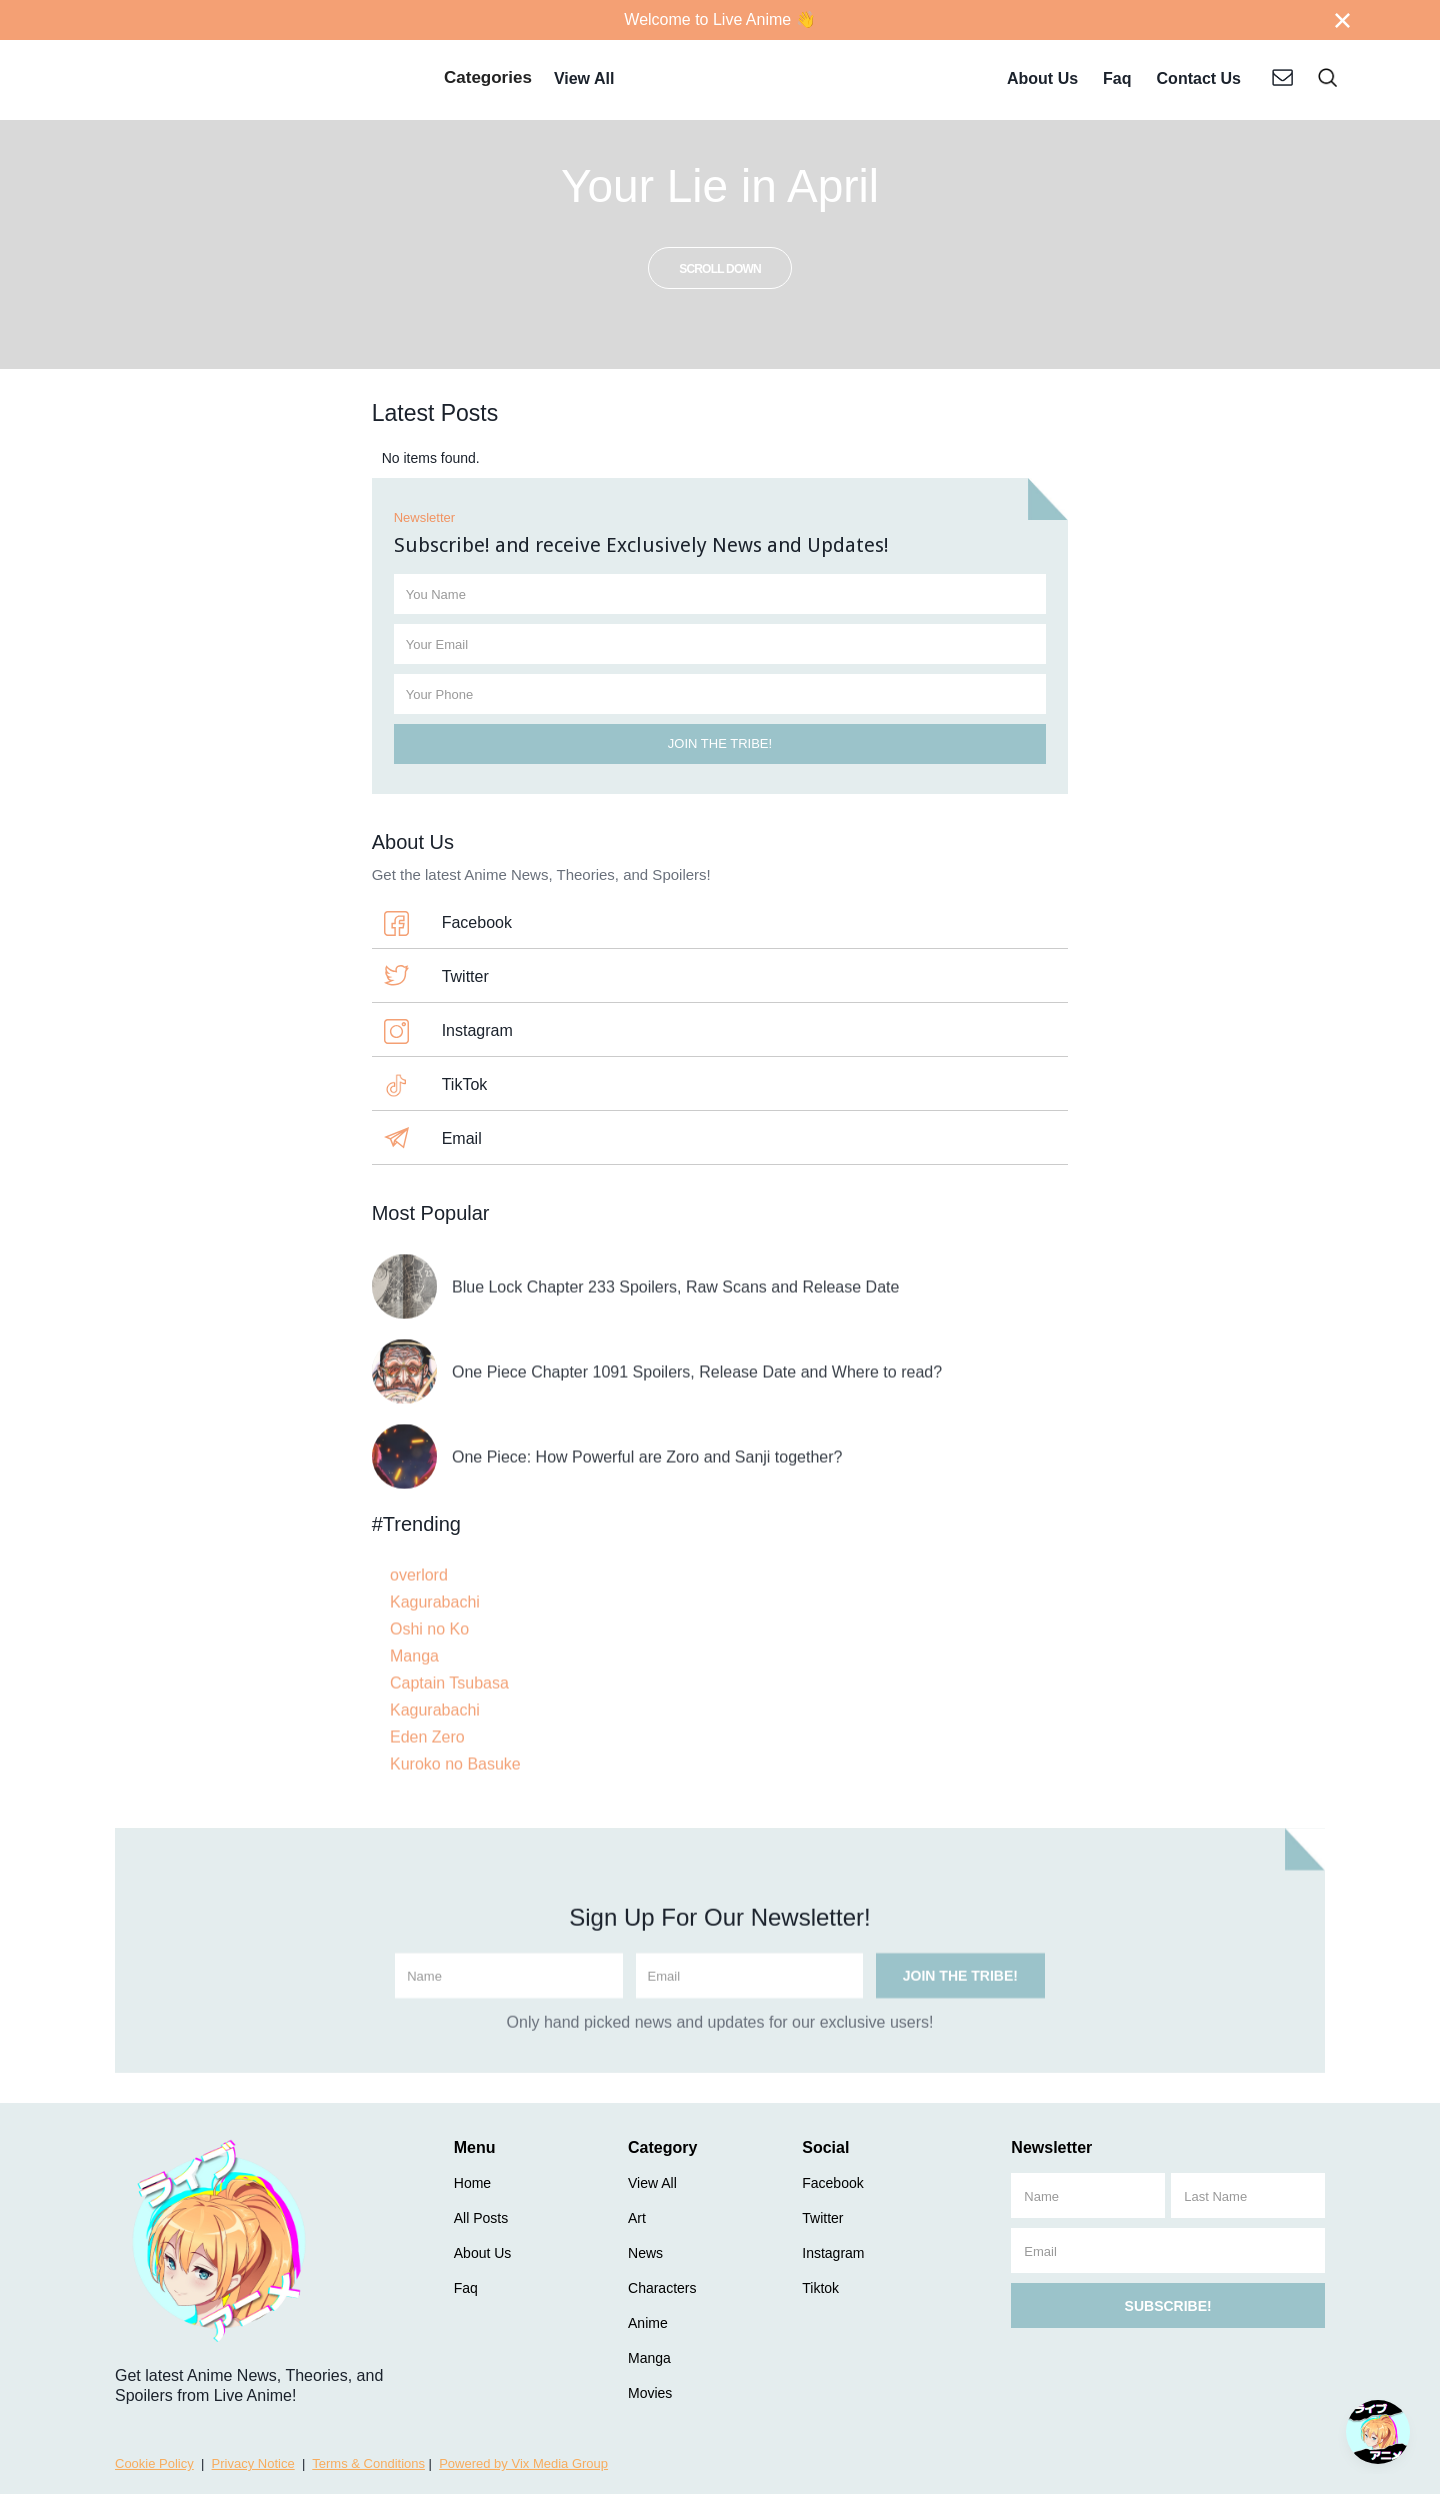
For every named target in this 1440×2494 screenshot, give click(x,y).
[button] (488, 80)
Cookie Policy (154, 2463)
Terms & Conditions (368, 2463)
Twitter (465, 976)
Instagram (477, 1030)
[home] (254, 80)
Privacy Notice (253, 2463)
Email (462, 1138)
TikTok (465, 1084)
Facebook (477, 922)
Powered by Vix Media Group (523, 2463)
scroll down (720, 269)
